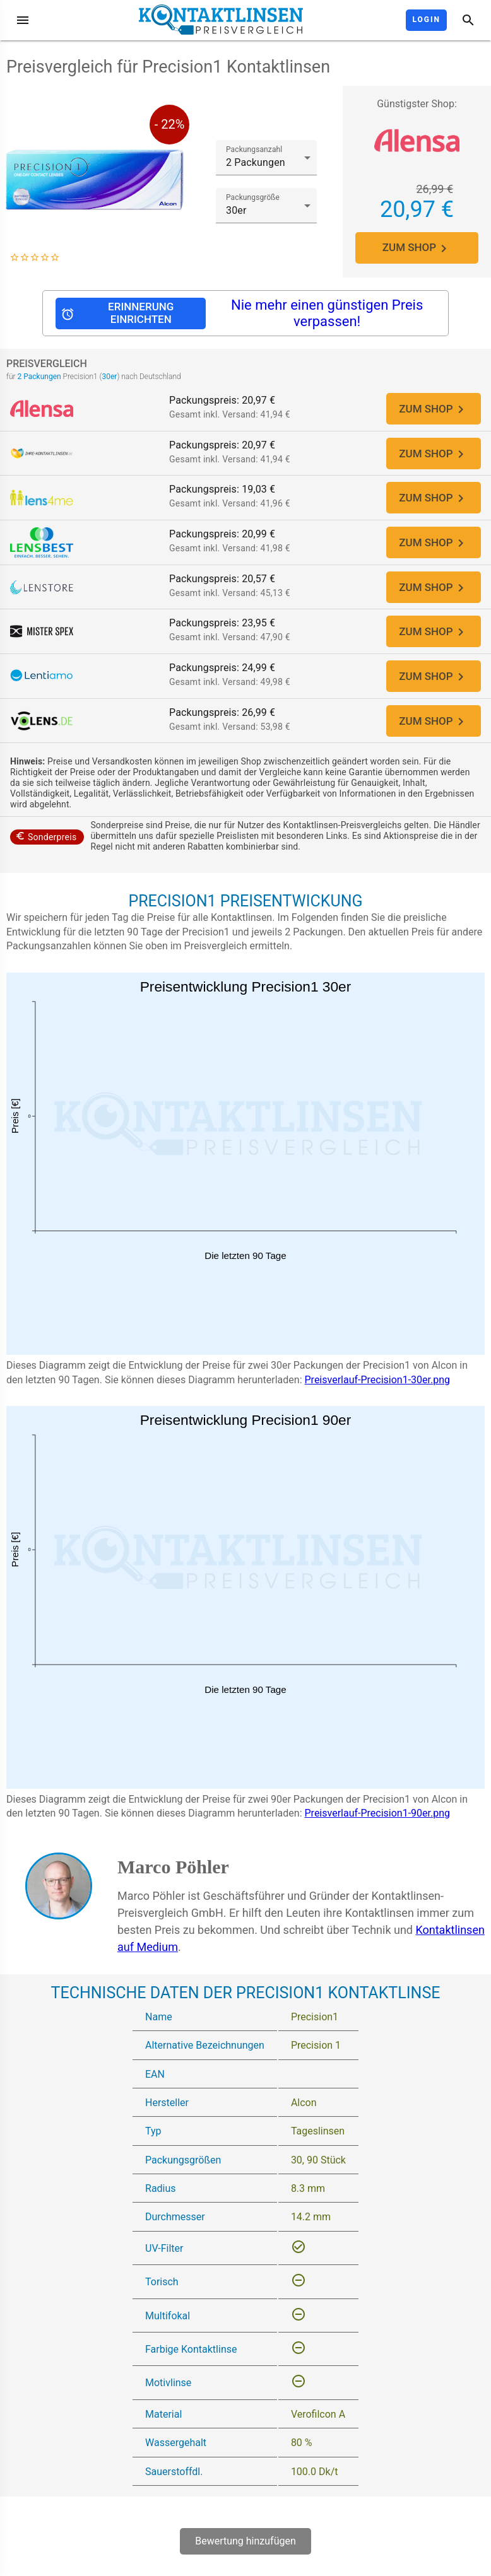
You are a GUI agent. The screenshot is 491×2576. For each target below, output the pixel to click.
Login (426, 19)
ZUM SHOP (416, 248)
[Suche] (468, 20)
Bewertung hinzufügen (245, 2553)
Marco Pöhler (173, 1878)
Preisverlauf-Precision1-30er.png (378, 1391)
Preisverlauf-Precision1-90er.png (378, 1825)
